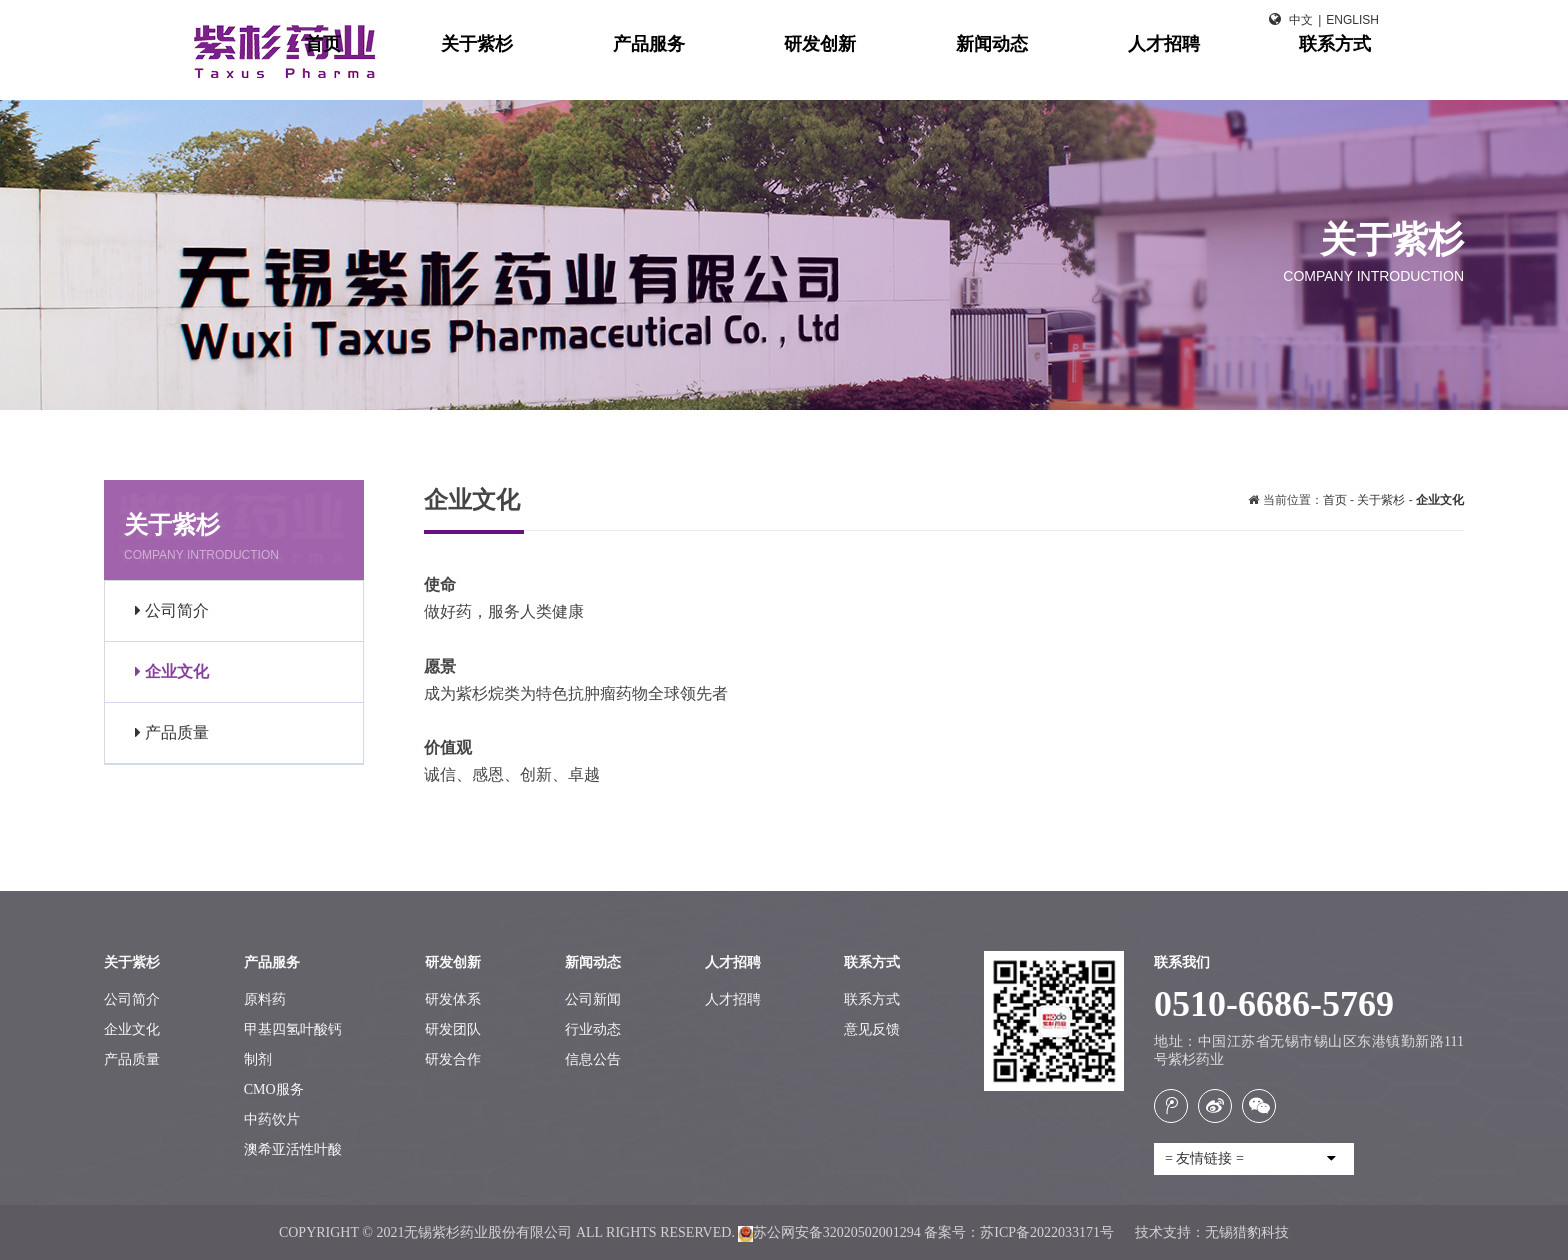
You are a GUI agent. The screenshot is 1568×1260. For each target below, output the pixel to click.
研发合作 (453, 1059)
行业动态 (593, 1029)
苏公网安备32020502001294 (829, 1232)
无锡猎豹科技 (1247, 1232)
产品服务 (812, 70)
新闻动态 (1080, 70)
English (1352, 20)
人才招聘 (1214, 70)
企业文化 (172, 671)
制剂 (258, 1059)
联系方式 (1348, 70)
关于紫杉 (678, 70)
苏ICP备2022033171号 (1048, 1232)
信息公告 (593, 1059)
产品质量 (172, 732)
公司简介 (172, 610)
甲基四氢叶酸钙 (293, 1029)
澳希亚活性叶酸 (293, 1149)
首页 (562, 70)
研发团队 (453, 1029)
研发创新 (946, 70)
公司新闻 (593, 999)
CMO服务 (274, 1089)
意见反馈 (872, 1029)
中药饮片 (272, 1119)
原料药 (265, 999)
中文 (1301, 20)
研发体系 (453, 999)
